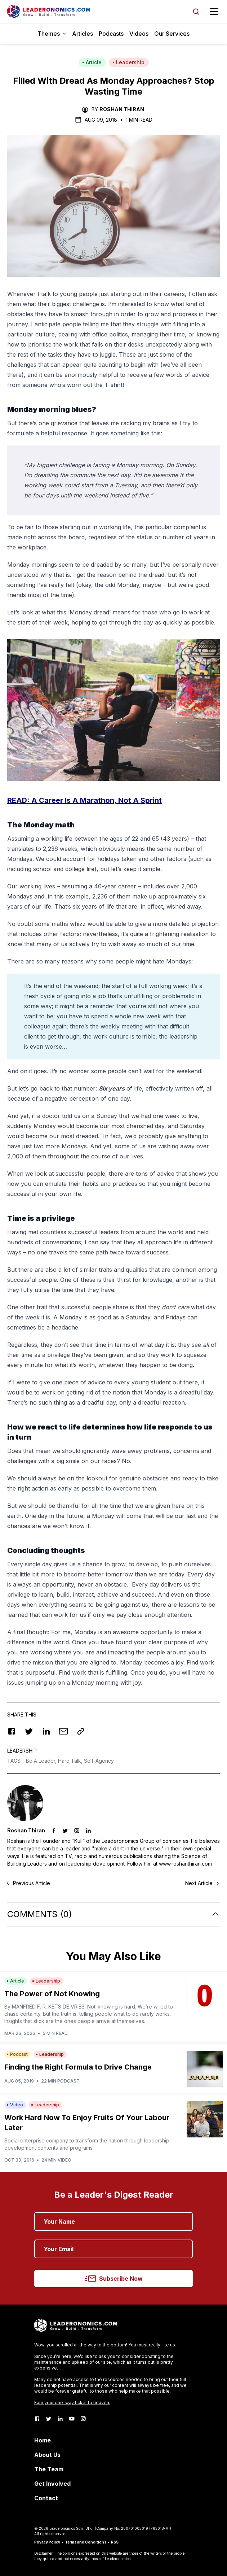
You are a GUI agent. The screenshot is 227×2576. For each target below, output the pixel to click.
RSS (115, 2542)
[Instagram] (83, 2418)
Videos (138, 33)
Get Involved (52, 2483)
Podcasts (111, 33)
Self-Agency (99, 1761)
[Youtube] (72, 2418)
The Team (48, 2469)
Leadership (128, 62)
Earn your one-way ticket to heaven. (72, 2402)
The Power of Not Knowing (52, 1993)
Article (92, 62)
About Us (47, 2454)
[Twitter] (49, 2418)
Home (42, 2440)
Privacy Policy (47, 2542)
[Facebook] (37, 2418)
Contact (46, 2498)
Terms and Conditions (85, 2542)
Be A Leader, (42, 1761)
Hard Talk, (71, 1761)
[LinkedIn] (60, 2418)
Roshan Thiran (121, 109)
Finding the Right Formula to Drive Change (78, 2067)
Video (14, 2104)
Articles (82, 33)
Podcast (17, 2054)
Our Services (172, 33)
